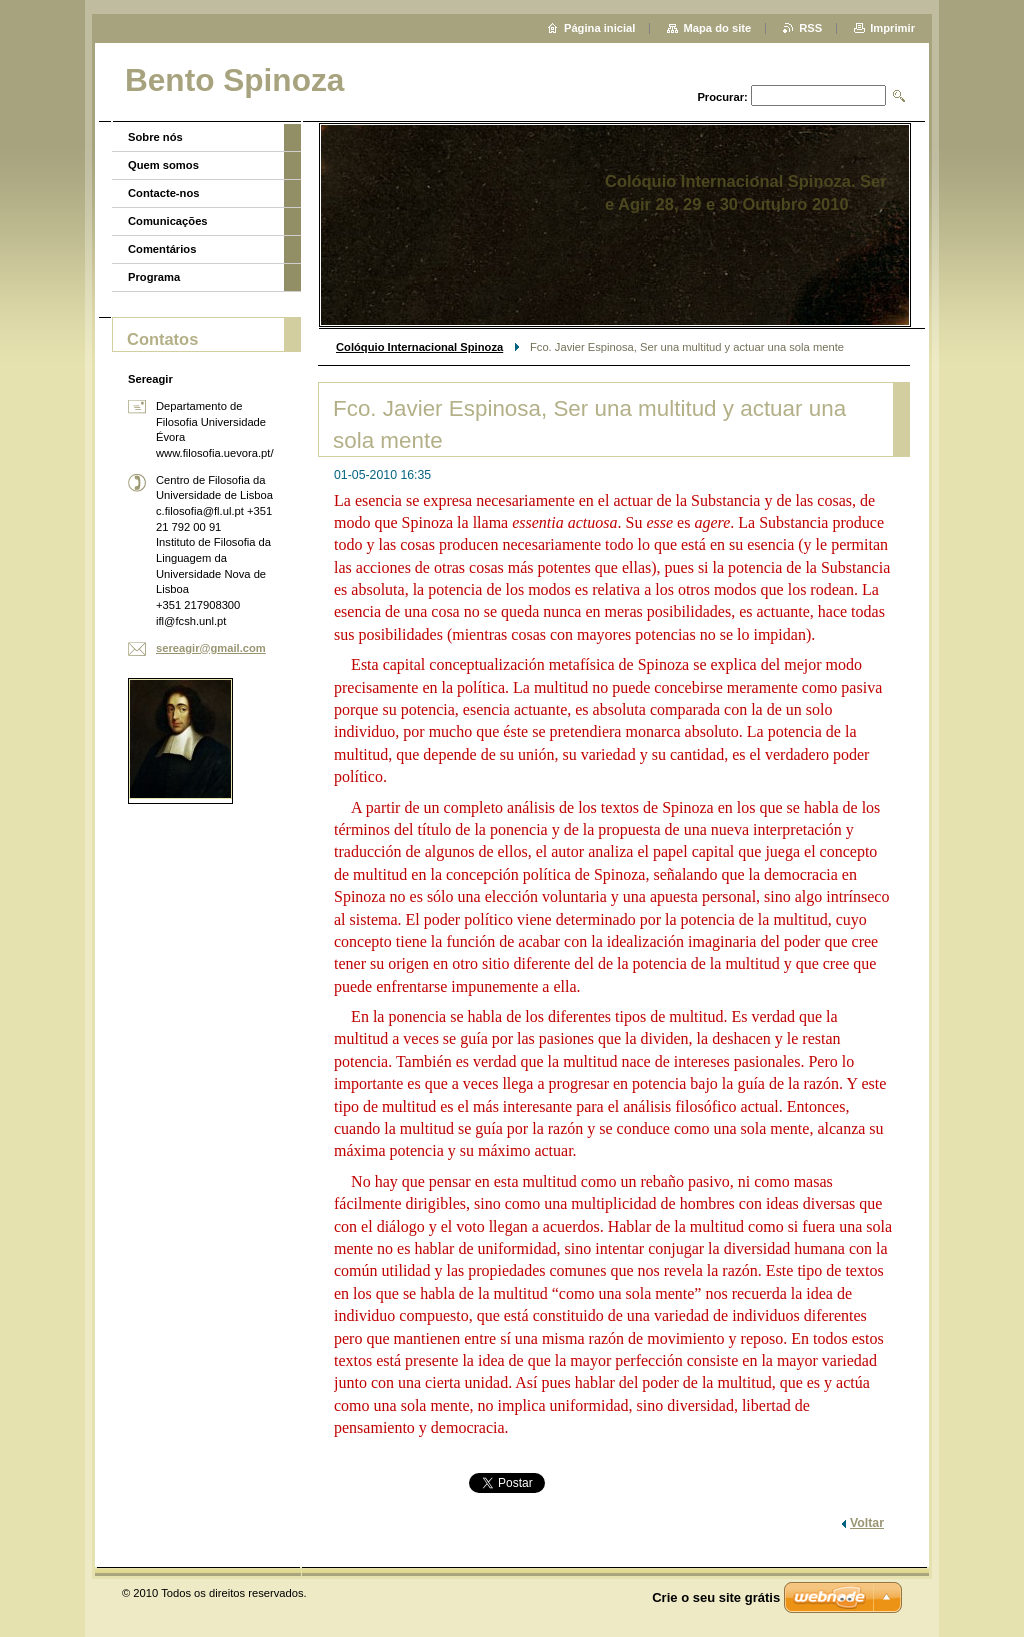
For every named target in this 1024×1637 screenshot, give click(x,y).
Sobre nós (155, 137)
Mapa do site (717, 28)
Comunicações (168, 221)
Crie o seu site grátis (716, 1597)
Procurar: (722, 97)
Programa (154, 277)
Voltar (867, 1523)
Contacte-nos (163, 193)
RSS (810, 28)
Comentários (162, 249)
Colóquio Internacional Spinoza (419, 347)
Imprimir (892, 28)
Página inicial (600, 28)
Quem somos (163, 165)
